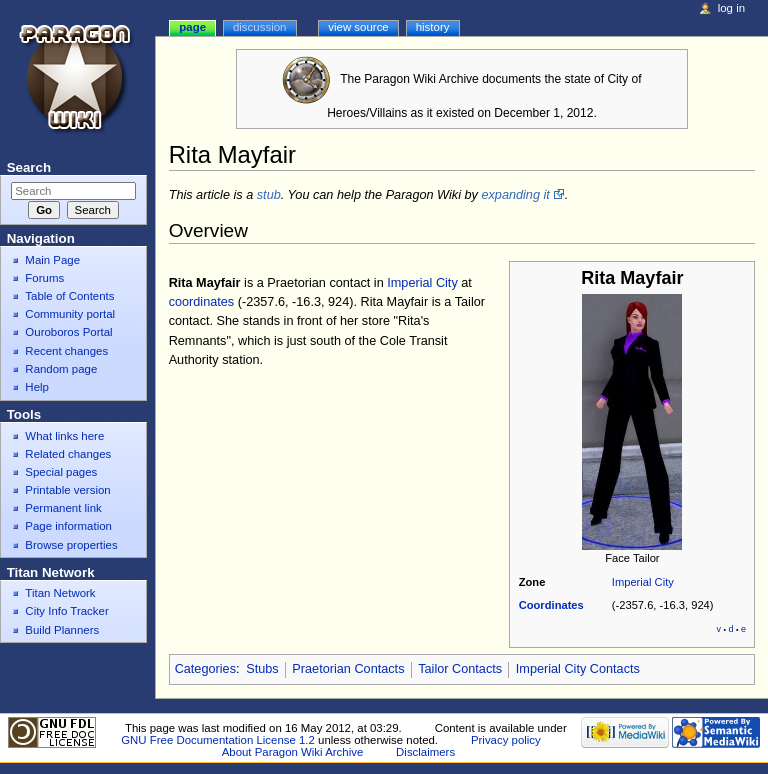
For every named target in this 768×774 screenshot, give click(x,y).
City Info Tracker (66, 611)
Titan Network (60, 593)
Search (29, 167)
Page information (68, 526)
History (433, 27)
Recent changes (66, 351)
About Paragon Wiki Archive (293, 752)
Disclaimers (425, 752)
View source (358, 27)
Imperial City (643, 582)
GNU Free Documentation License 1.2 (218, 740)
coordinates (202, 302)
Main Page (52, 260)
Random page (61, 369)
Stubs (262, 669)
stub (269, 195)
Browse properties (71, 545)
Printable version (67, 490)
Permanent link (63, 508)
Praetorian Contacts (348, 669)
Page (192, 27)
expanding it (515, 195)
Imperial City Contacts (578, 669)
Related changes (68, 454)
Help (37, 387)
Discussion (259, 27)
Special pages (61, 472)
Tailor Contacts (460, 669)
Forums (44, 278)
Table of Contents (69, 296)
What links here (64, 436)
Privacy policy (506, 740)
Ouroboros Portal (68, 332)
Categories (205, 669)
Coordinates (551, 605)
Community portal (70, 314)
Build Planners (62, 630)
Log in (731, 8)
